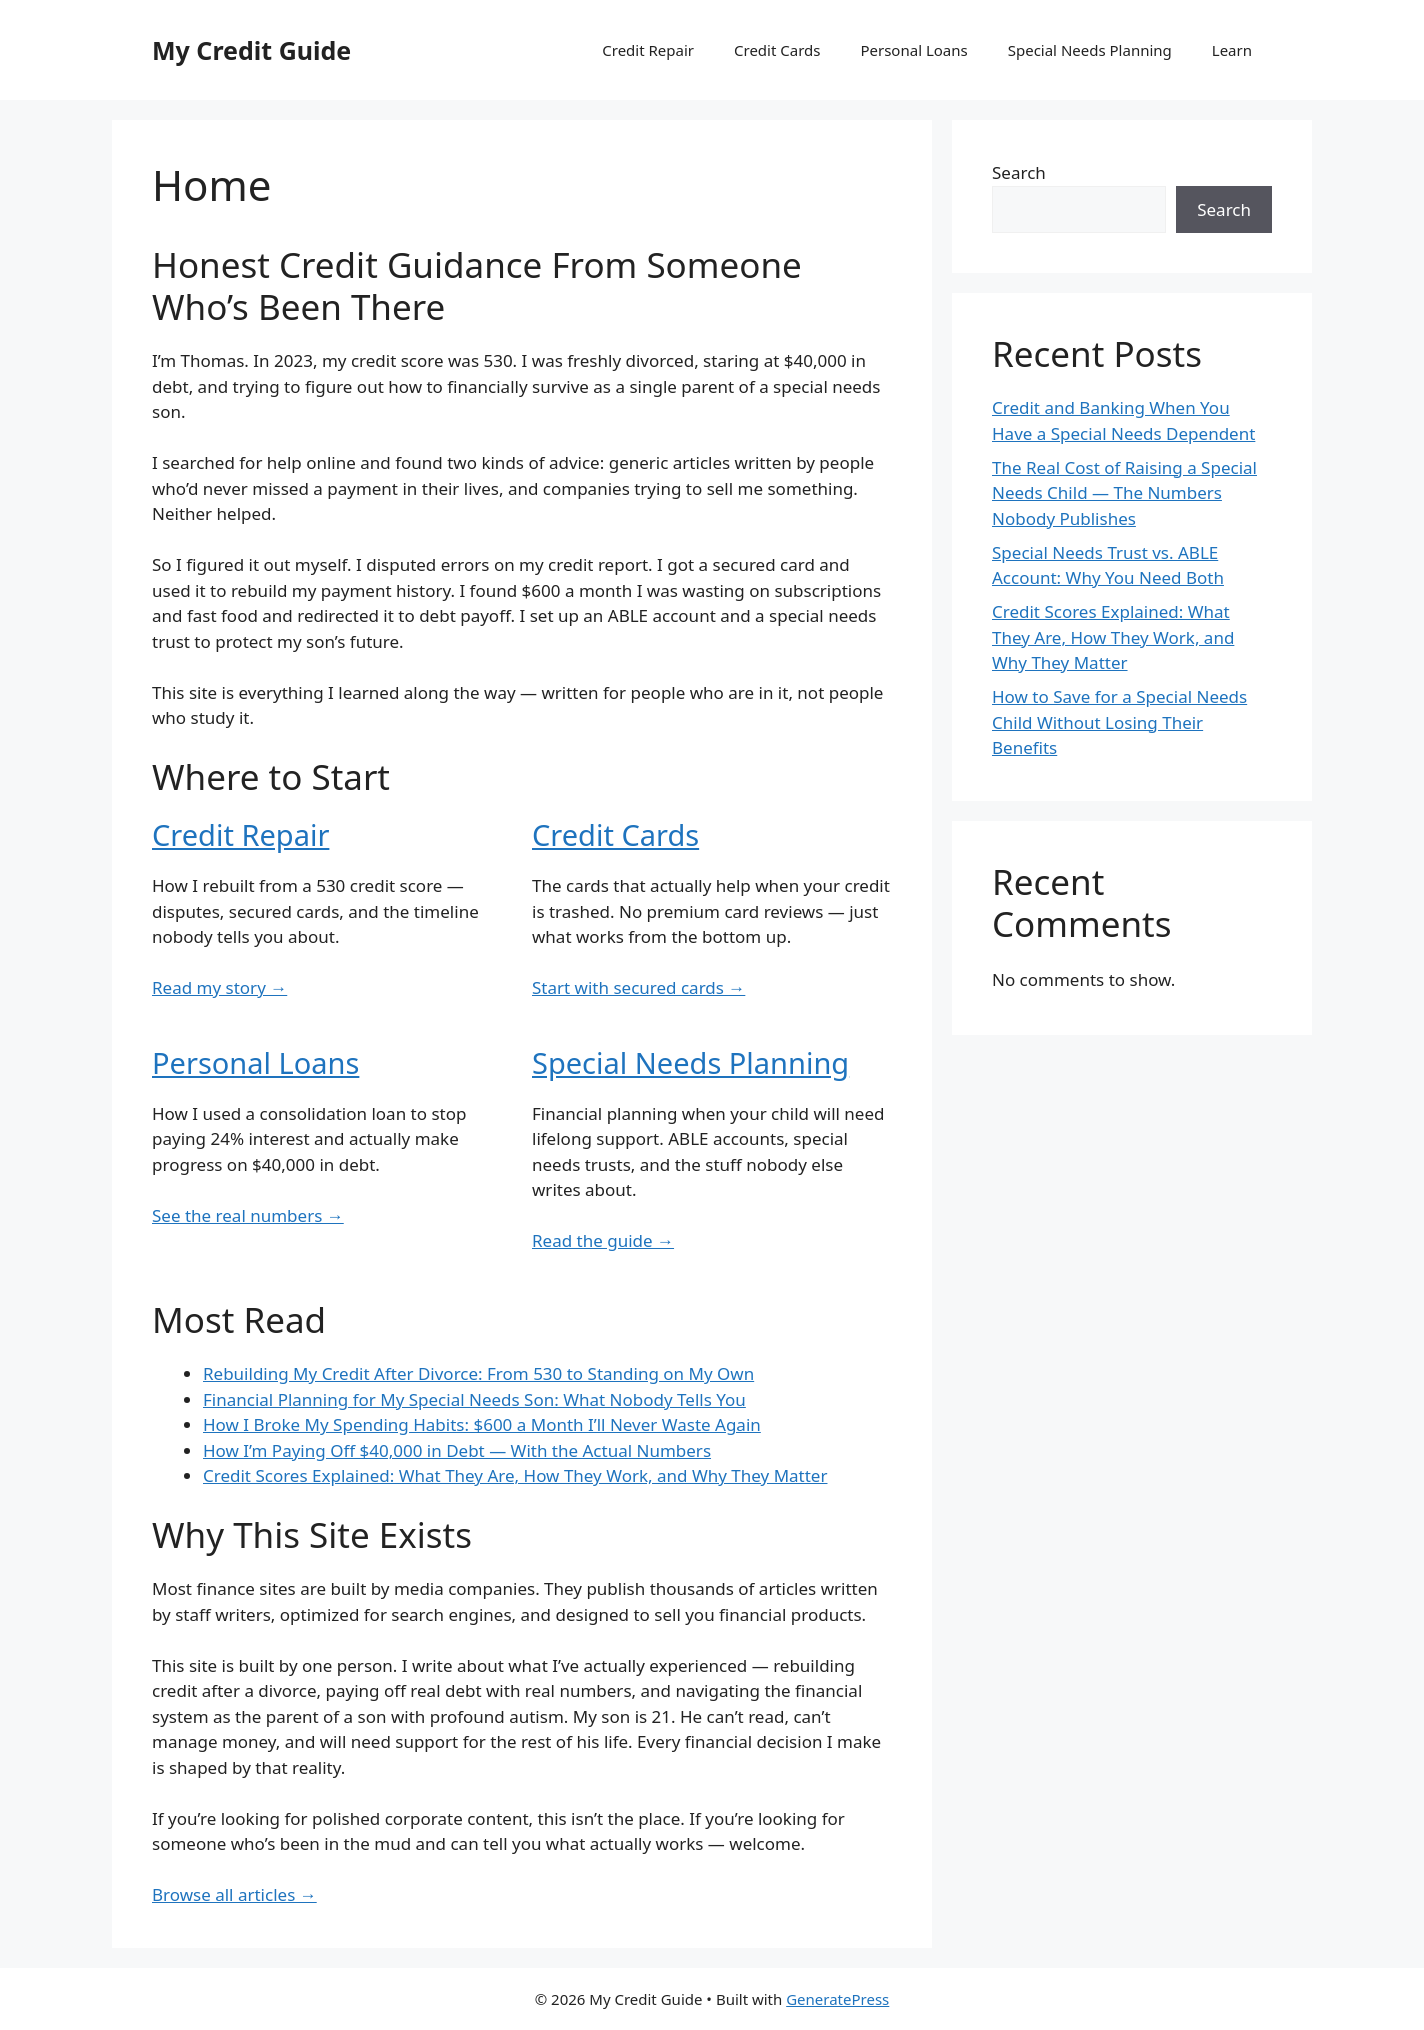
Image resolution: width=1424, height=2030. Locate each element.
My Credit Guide (251, 50)
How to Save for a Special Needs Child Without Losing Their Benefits (1119, 722)
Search (1019, 172)
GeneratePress (837, 1999)
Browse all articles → (234, 1894)
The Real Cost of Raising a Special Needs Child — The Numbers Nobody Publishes (1124, 493)
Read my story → (219, 987)
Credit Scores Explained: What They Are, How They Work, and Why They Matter (515, 1475)
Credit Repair (648, 50)
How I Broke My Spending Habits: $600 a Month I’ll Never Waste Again (482, 1424)
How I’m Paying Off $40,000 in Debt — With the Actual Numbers (457, 1450)
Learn (1232, 50)
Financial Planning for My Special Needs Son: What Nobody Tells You (474, 1399)
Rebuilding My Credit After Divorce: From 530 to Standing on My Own (478, 1373)
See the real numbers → (248, 1215)
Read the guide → (603, 1240)
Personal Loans (913, 50)
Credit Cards (777, 50)
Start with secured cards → (638, 987)
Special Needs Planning (1090, 50)
